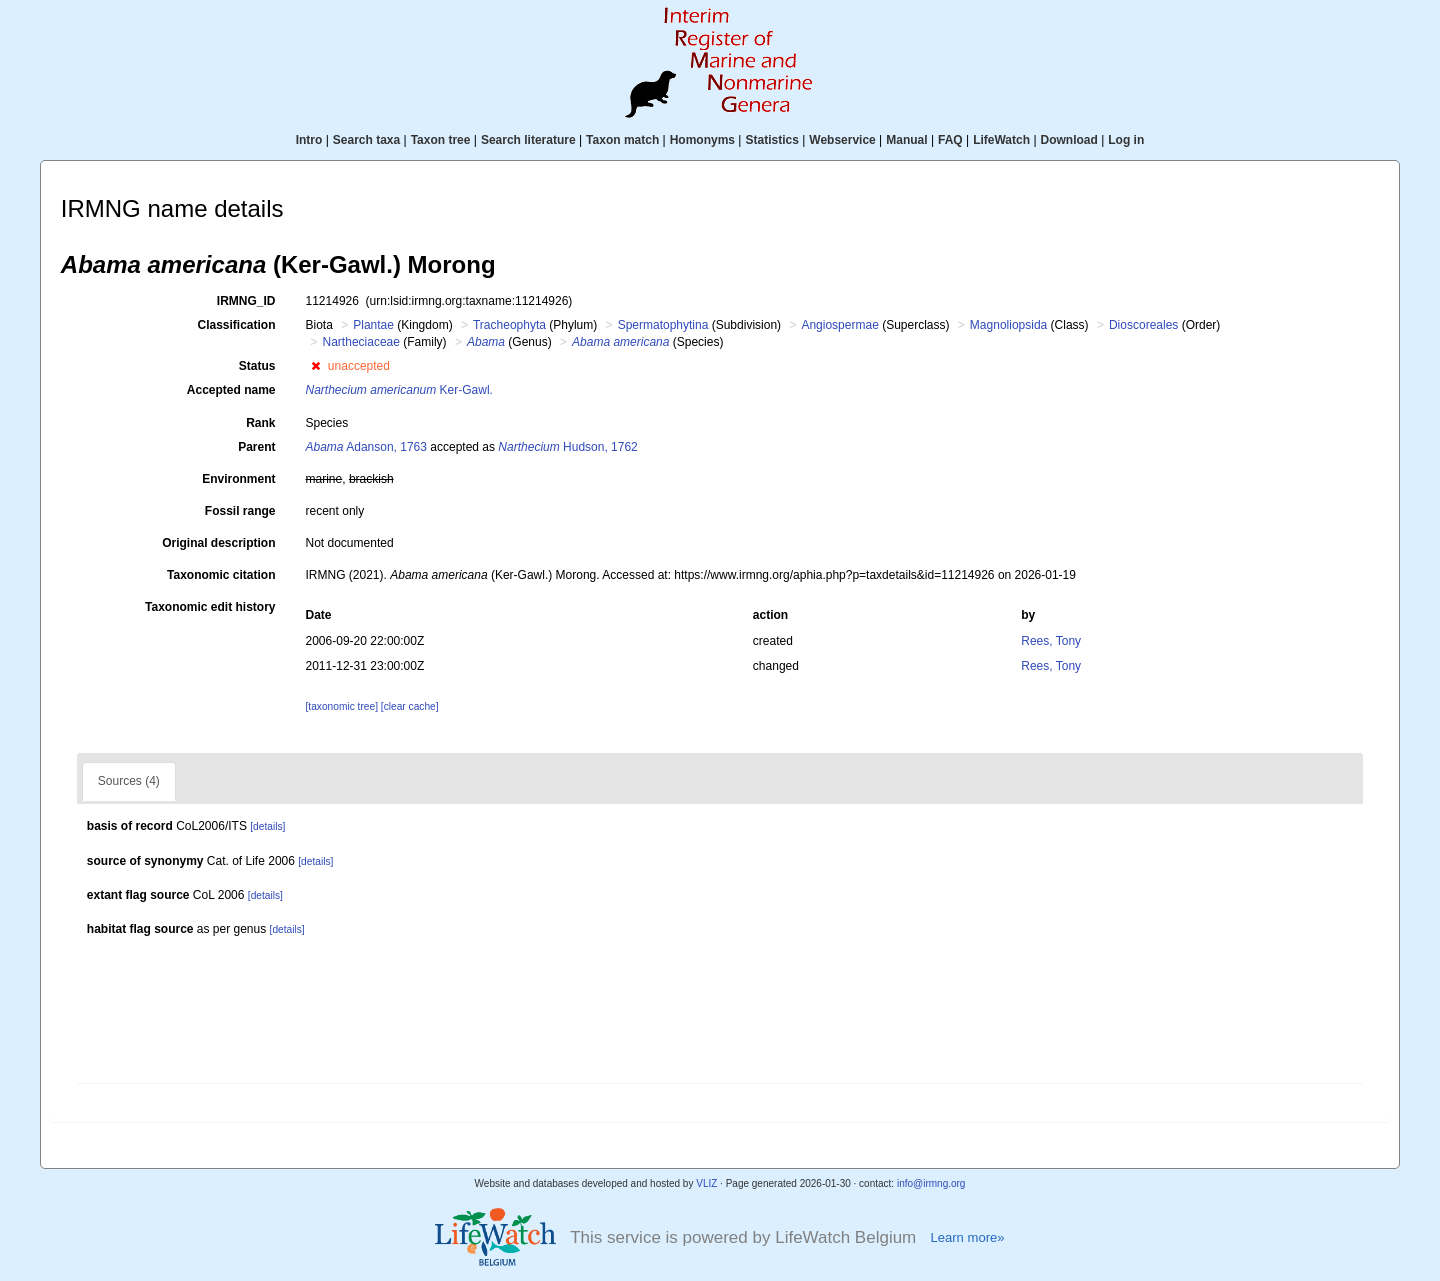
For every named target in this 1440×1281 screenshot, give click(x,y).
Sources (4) (129, 781)
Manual (906, 140)
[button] (315, 366)
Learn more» (967, 1237)
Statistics (771, 140)
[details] (267, 826)
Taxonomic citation (221, 575)
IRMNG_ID (246, 301)
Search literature (528, 140)
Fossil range (240, 511)
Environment (238, 479)
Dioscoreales (1143, 325)
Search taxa (366, 140)
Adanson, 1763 (366, 447)
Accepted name (231, 390)
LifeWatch (1001, 140)
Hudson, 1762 (567, 447)
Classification (236, 325)
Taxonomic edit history (210, 607)
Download (1069, 140)
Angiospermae (839, 325)
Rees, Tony (1051, 641)
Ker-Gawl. (399, 390)
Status (257, 366)
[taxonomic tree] (342, 706)
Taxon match (622, 140)
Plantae (373, 325)
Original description (218, 543)
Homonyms (702, 140)
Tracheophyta (509, 325)
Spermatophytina (663, 325)
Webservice (842, 140)
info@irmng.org (931, 1183)
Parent (256, 447)
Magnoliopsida (1008, 325)
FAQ (950, 140)
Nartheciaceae (361, 342)
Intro (309, 140)
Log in (1126, 140)
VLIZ (706, 1183)
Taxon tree (441, 140)
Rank (260, 423)
